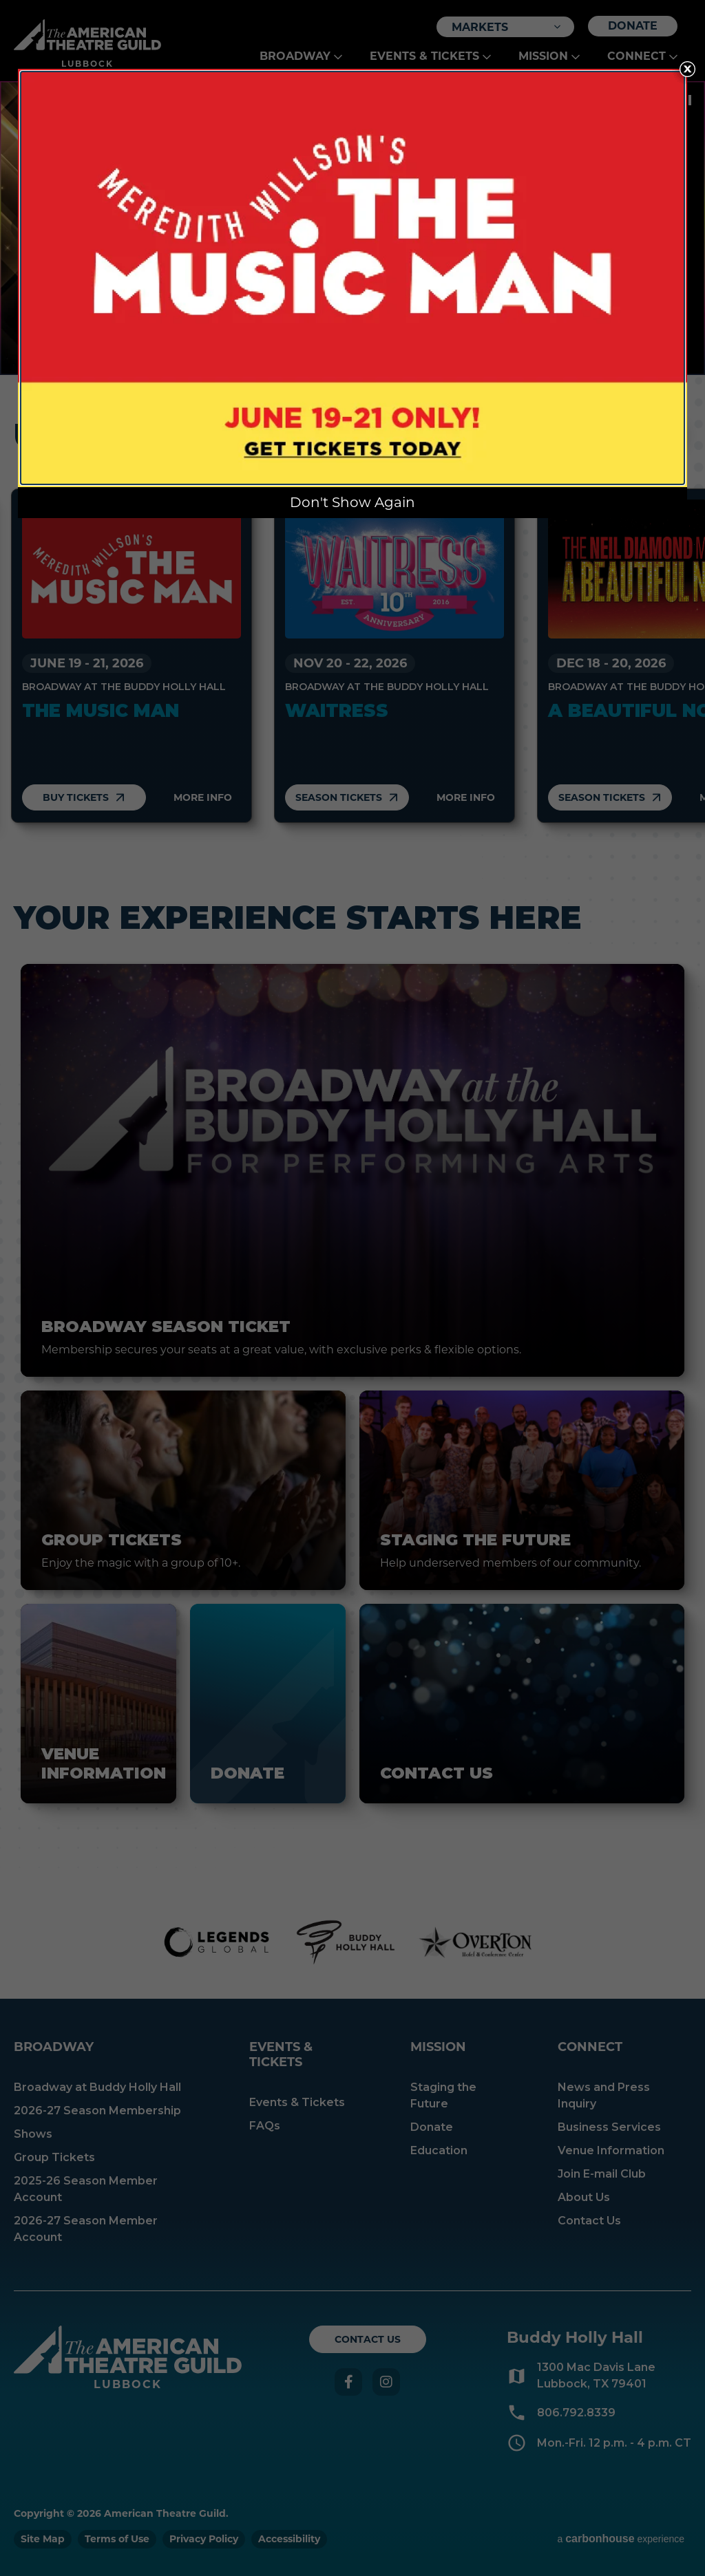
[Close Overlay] (687, 69)
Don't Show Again (352, 502)
